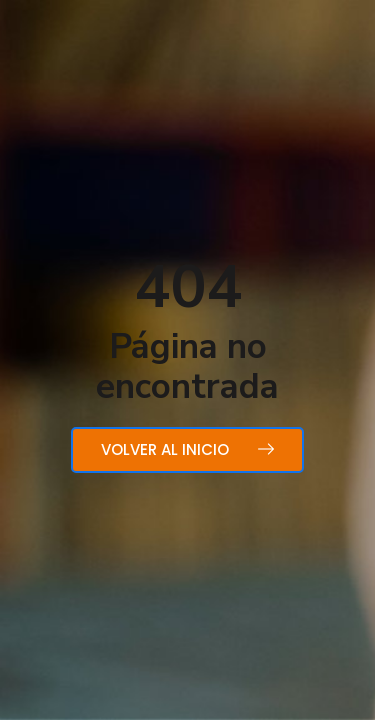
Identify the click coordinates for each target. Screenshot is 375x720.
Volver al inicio (187, 449)
